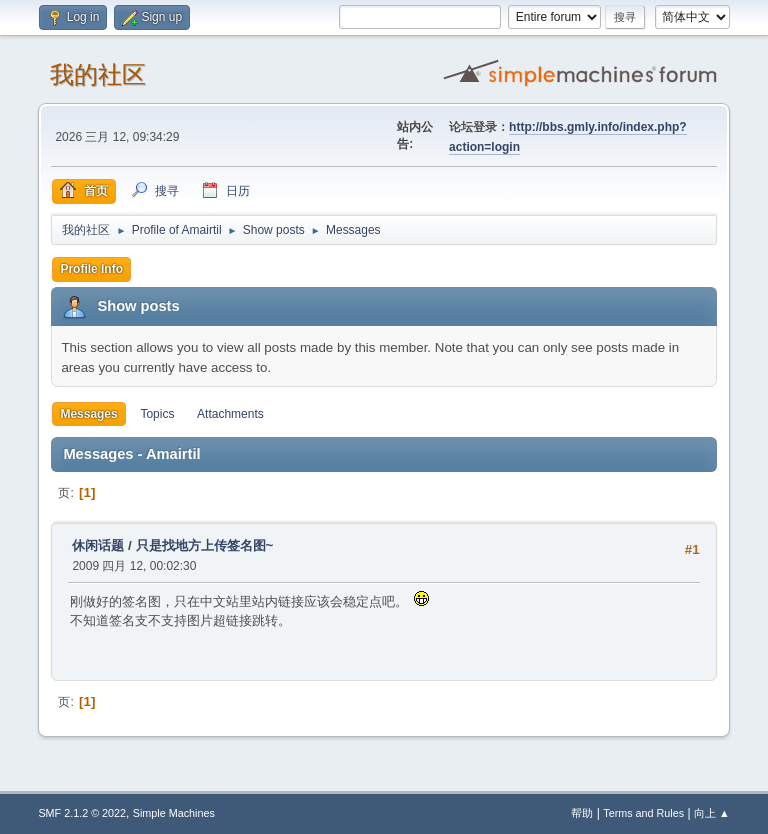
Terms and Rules (643, 813)
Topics (157, 414)
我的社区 (98, 74)
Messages (88, 414)
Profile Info (91, 269)
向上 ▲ (712, 813)
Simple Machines (174, 813)
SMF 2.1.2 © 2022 (82, 813)
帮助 (582, 813)
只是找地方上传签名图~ (205, 545)
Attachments (230, 414)
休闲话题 (98, 545)
